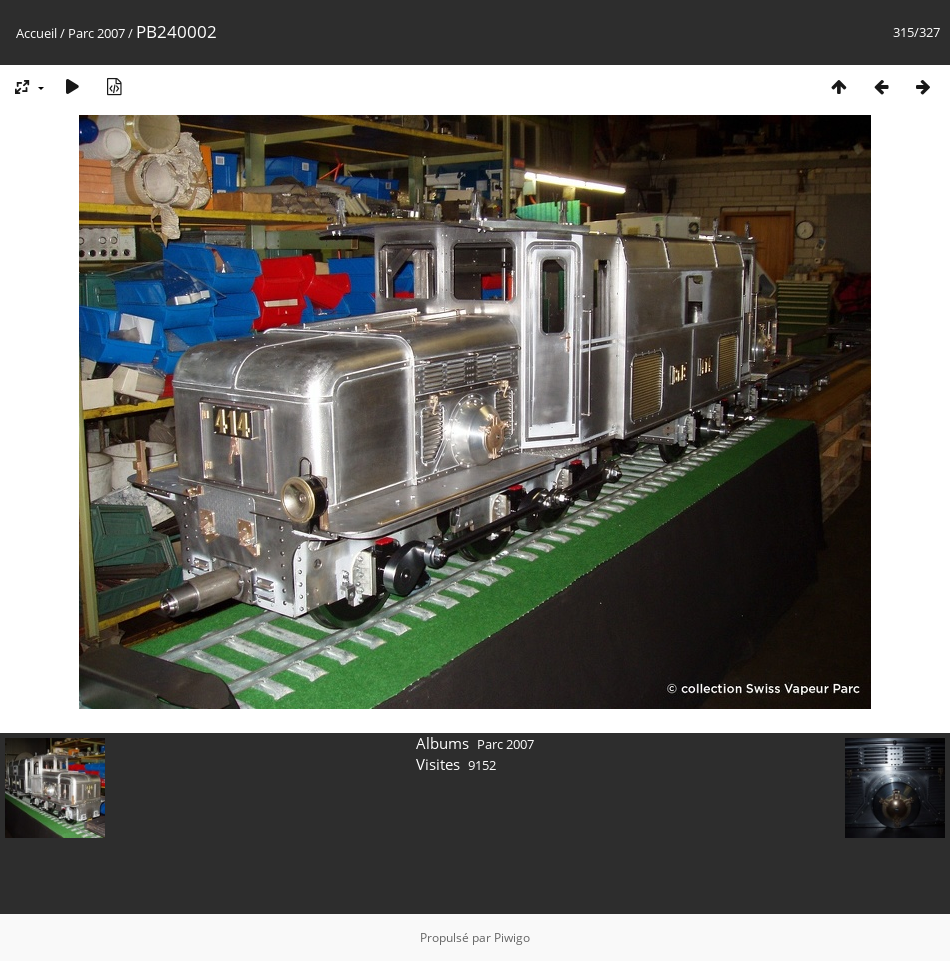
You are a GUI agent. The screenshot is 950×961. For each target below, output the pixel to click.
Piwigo (512, 937)
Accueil (36, 33)
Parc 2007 (96, 33)
